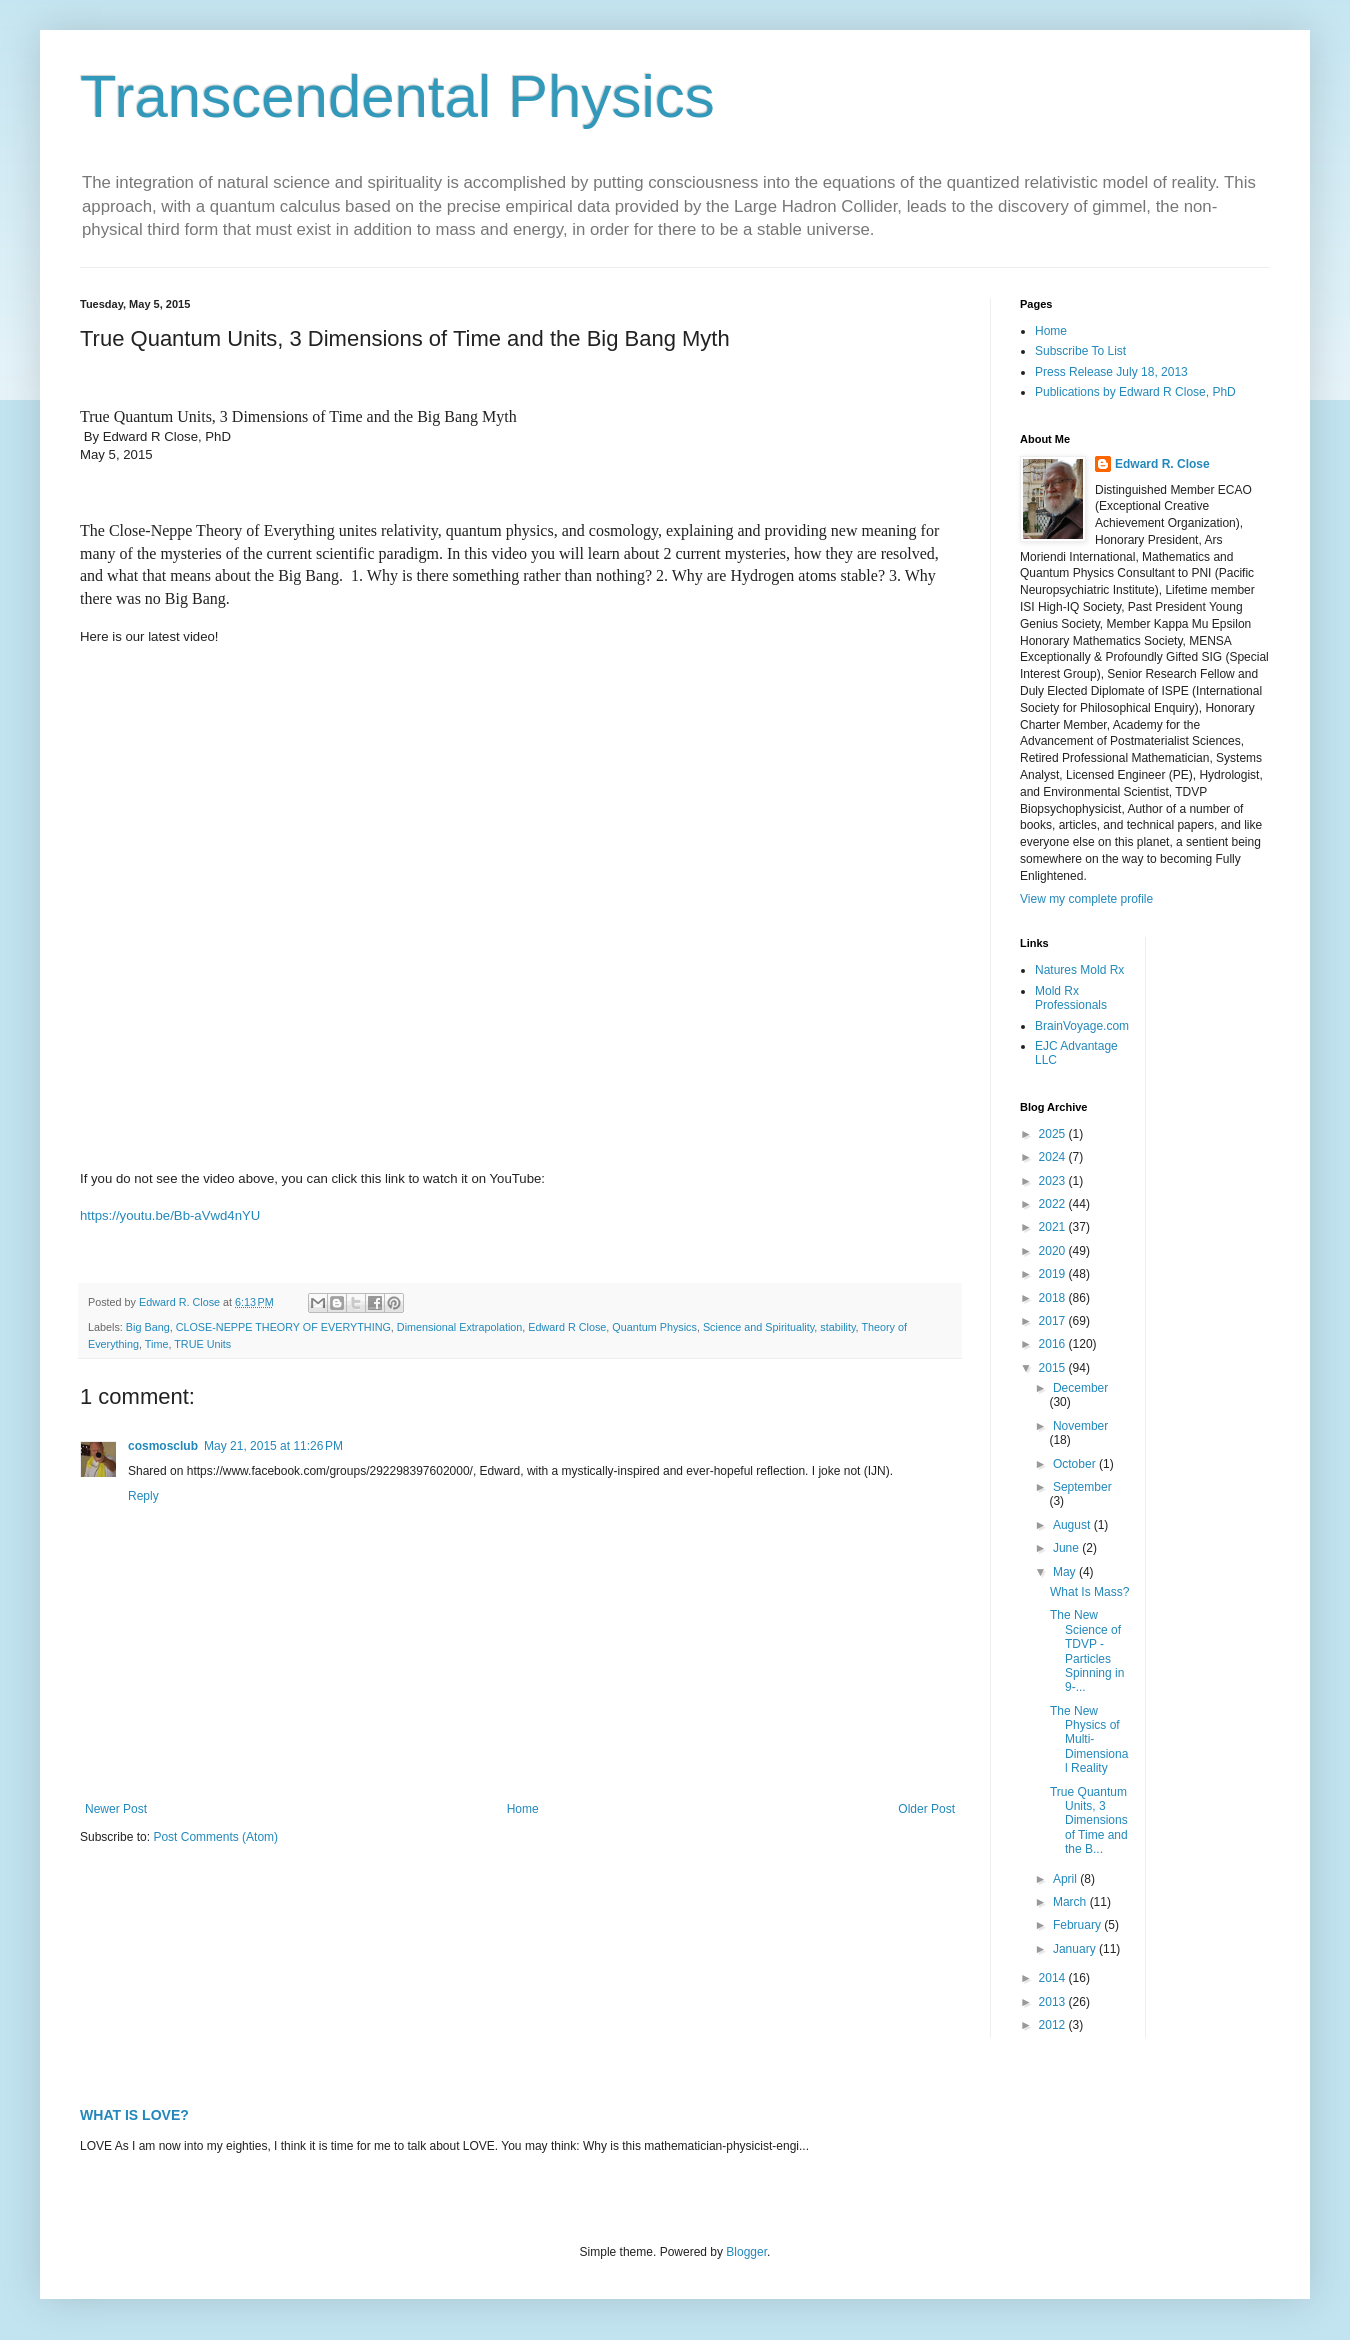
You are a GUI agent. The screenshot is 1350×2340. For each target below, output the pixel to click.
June (1067, 1548)
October (1076, 1464)
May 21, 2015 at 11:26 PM (273, 1446)
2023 (1054, 1181)
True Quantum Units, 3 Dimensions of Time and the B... (1089, 1821)
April (1066, 1879)
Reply (143, 1496)
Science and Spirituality (758, 1327)
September (1082, 1487)
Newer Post (116, 1809)
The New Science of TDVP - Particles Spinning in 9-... (1087, 1651)
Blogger (746, 2252)
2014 (1054, 1978)
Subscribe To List (1080, 351)
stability (837, 1327)
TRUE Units (202, 1344)
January (1076, 1949)
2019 (1054, 1274)
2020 (1054, 1251)
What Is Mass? (1089, 1592)
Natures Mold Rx (1079, 970)
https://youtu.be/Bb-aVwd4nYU (170, 1215)
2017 (1054, 1321)
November (1080, 1426)
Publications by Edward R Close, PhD (1135, 392)
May (1066, 1572)
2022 (1054, 1204)
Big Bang (148, 1327)
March (1071, 1902)
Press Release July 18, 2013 (1111, 372)
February (1078, 1925)
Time (157, 1344)
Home (523, 1809)
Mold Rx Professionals (1071, 998)
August (1073, 1525)
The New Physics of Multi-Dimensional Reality (1089, 1740)
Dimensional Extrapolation (459, 1327)
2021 (1054, 1227)
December (1080, 1388)
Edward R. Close (1162, 464)
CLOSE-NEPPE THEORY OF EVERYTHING (283, 1327)
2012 (1054, 2025)
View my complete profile (1086, 899)
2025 (1054, 1134)
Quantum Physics (654, 1327)
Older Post (926, 1809)
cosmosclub (163, 1446)
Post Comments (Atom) (215, 1837)
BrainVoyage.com (1082, 1026)
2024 (1054, 1157)
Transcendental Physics (397, 96)
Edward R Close (567, 1327)
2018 (1054, 1298)
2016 (1054, 1344)
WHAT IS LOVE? (134, 2115)
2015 (1054, 1368)
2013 (1054, 2002)
